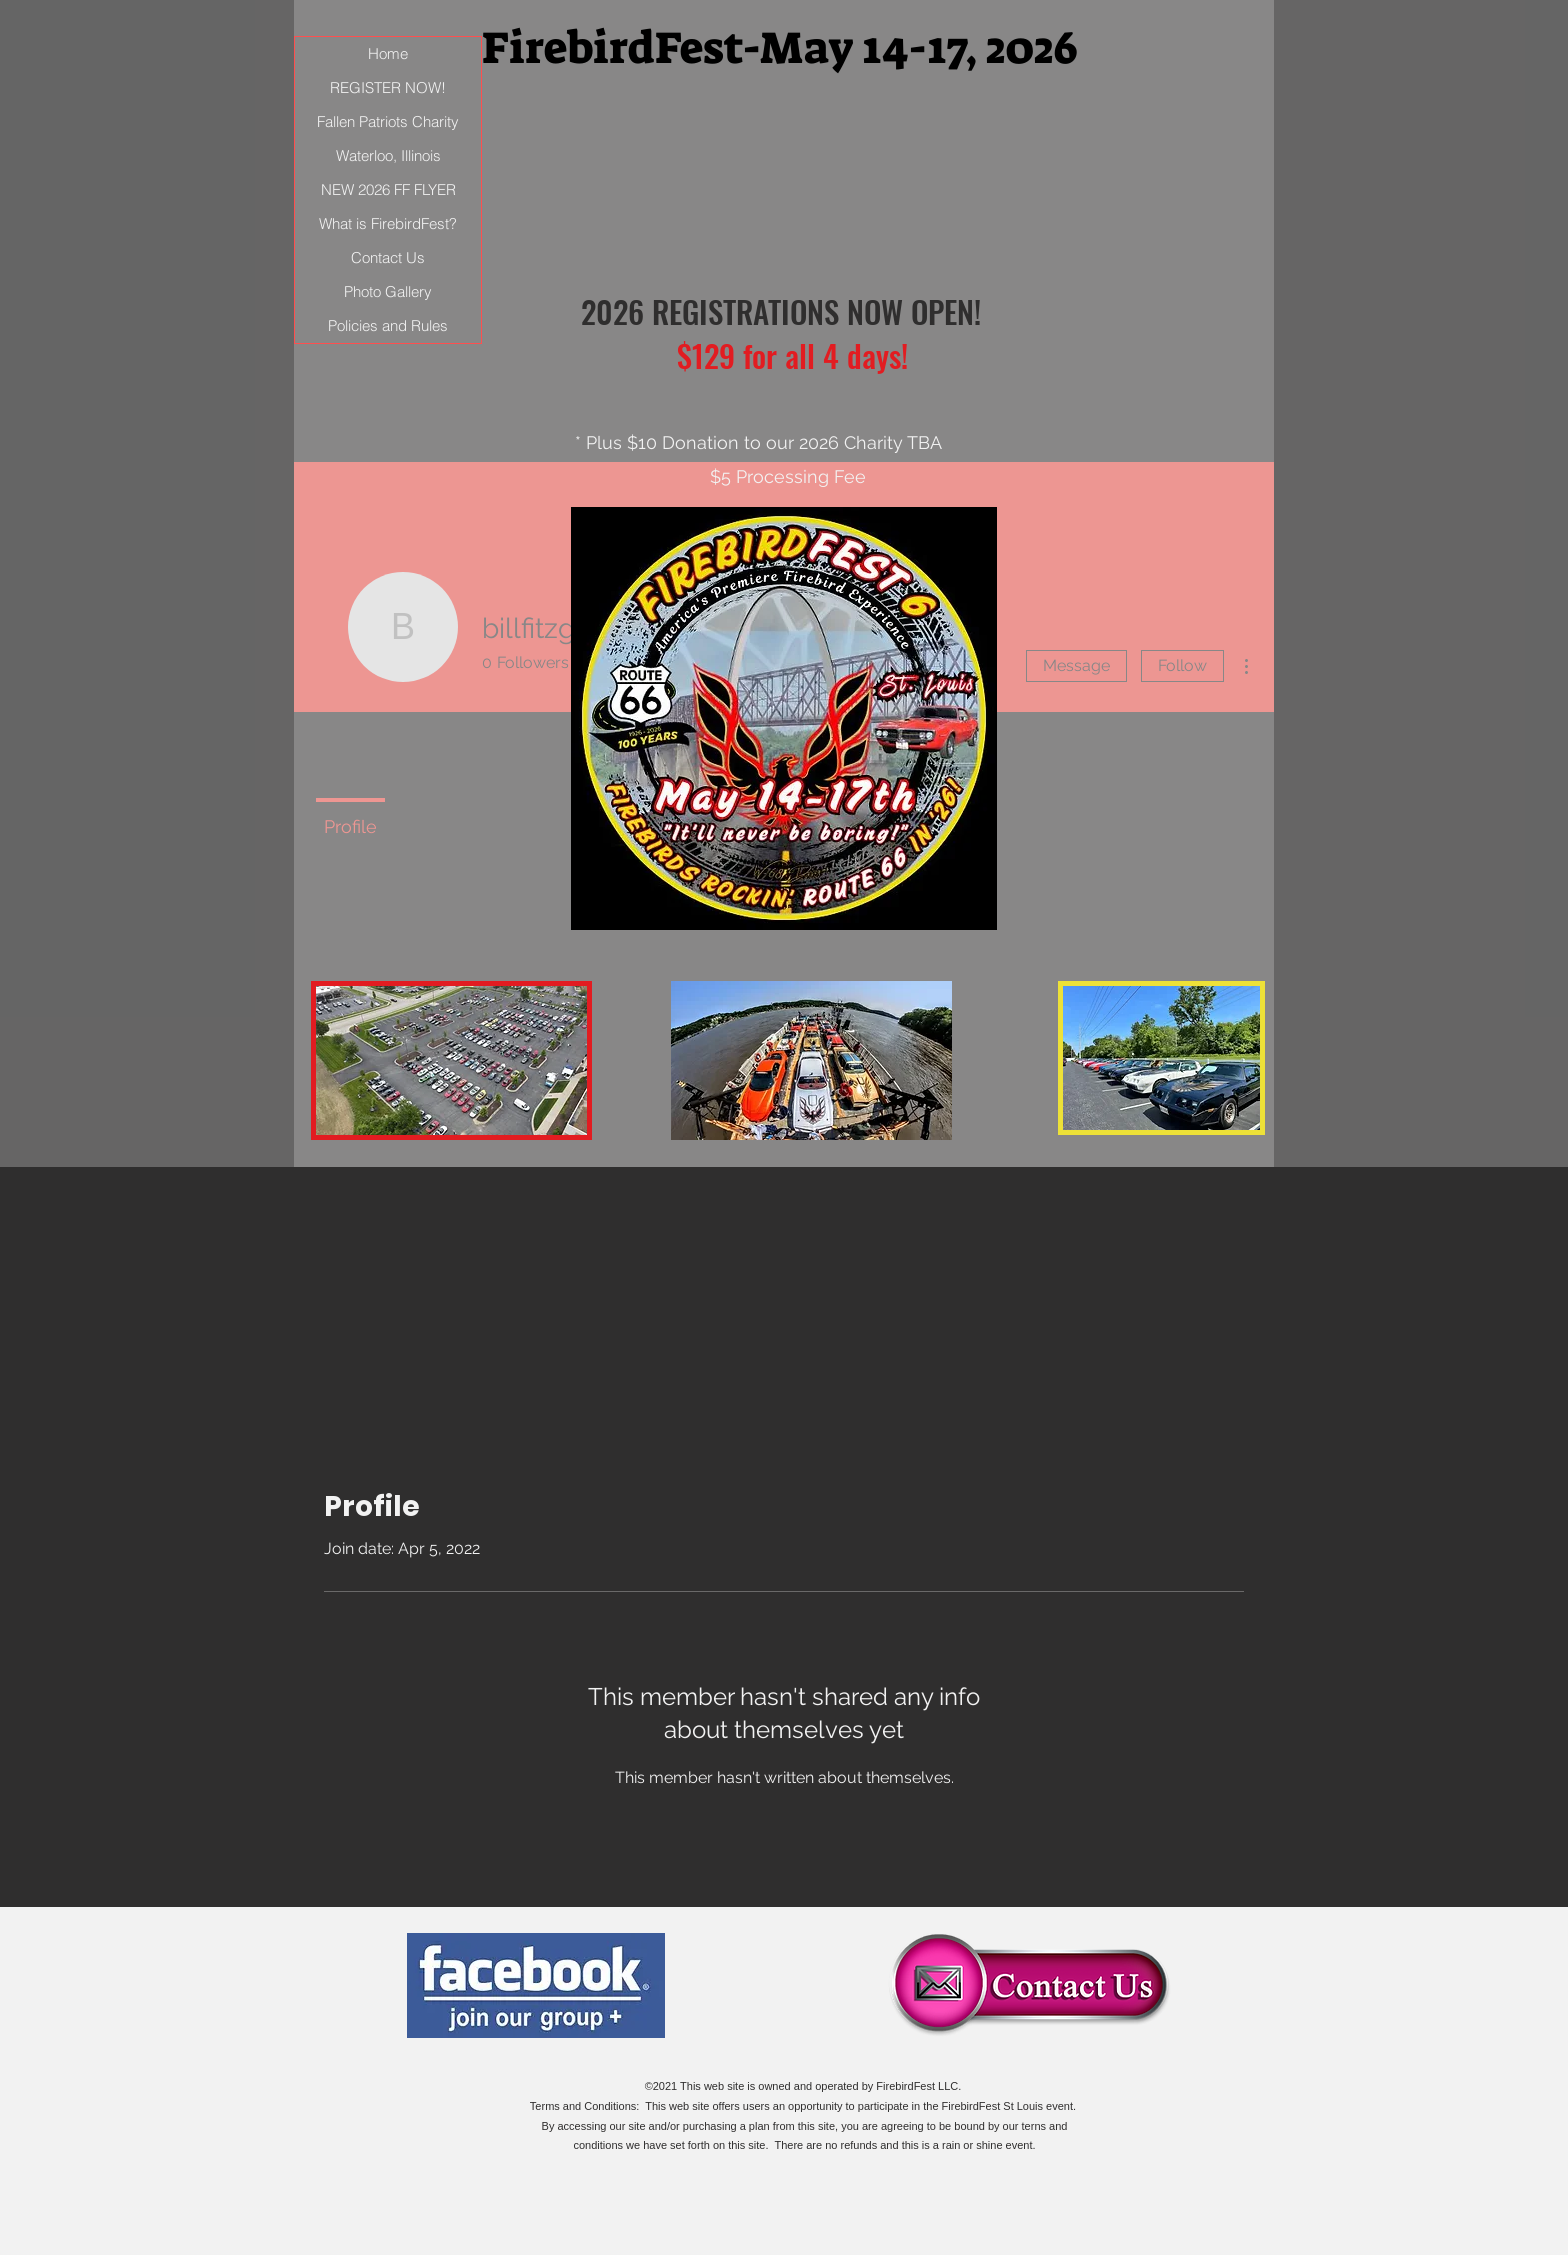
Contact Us (388, 257)
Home (388, 53)
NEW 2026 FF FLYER (388, 189)
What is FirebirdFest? (388, 223)
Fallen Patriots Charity (388, 121)
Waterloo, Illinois (388, 155)
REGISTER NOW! (388, 87)
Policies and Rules (388, 325)
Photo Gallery (388, 291)
